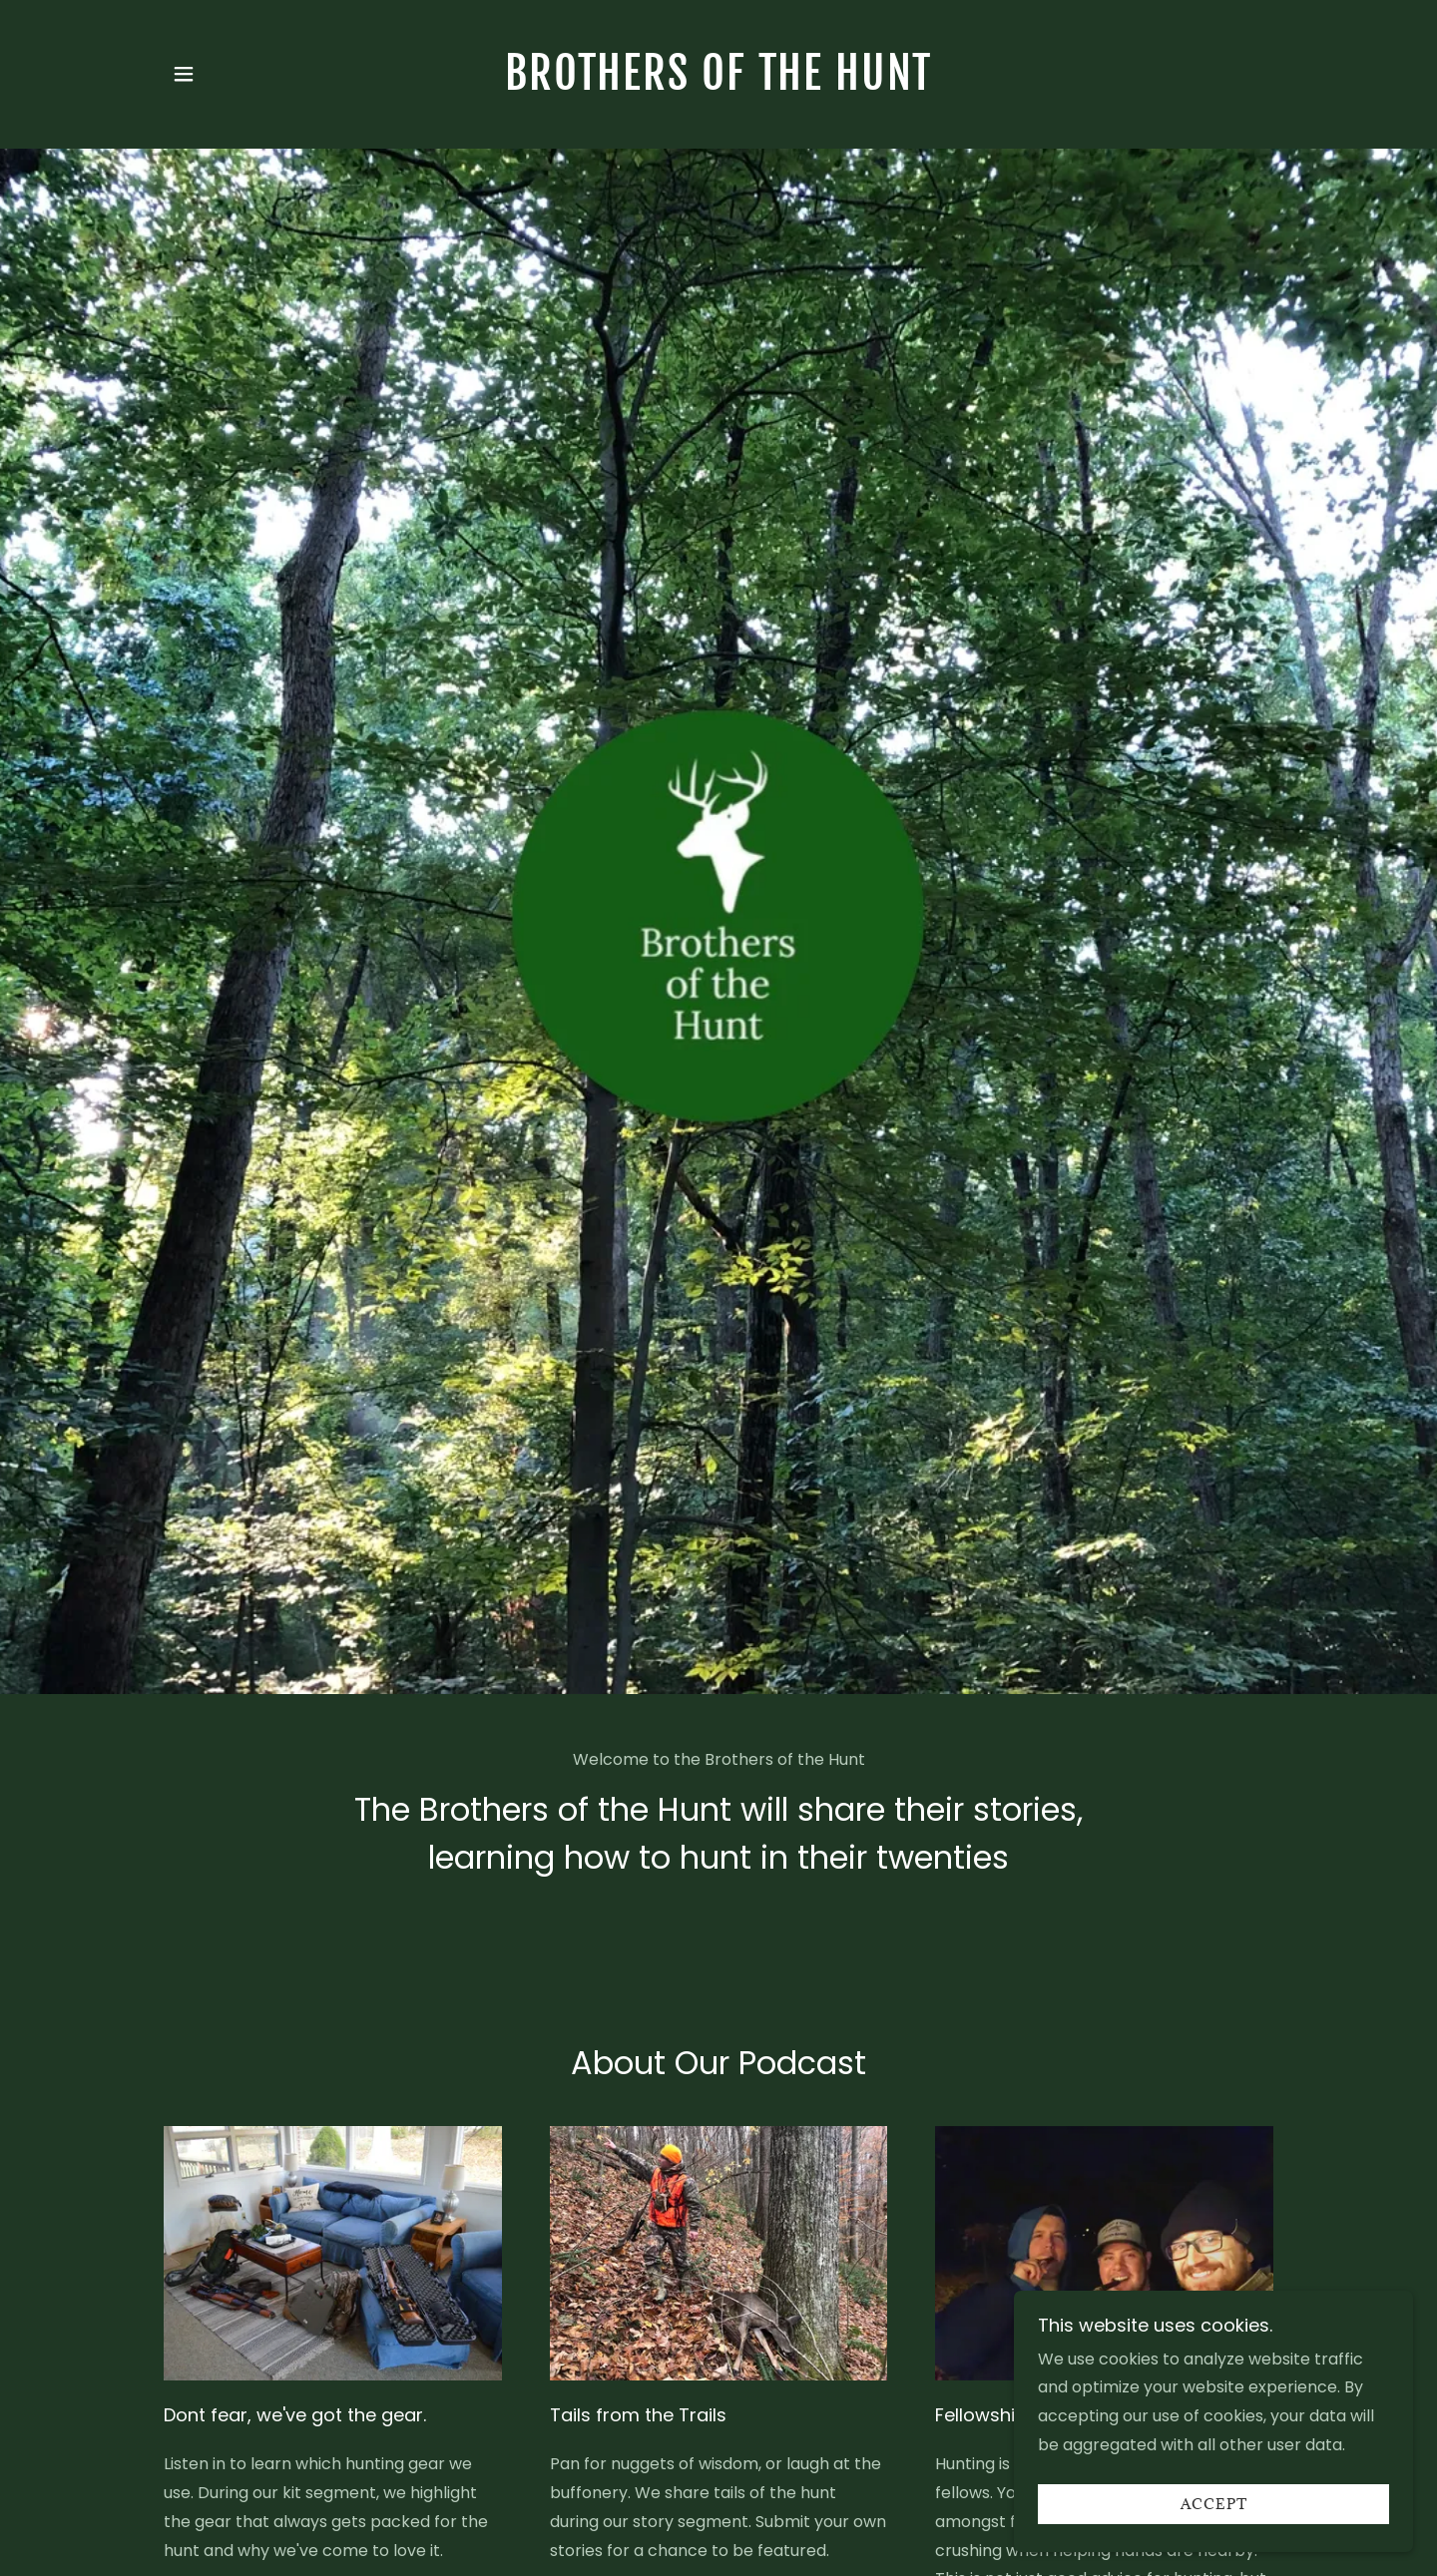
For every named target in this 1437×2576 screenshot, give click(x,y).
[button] (184, 74)
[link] (719, 84)
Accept (1214, 2504)
